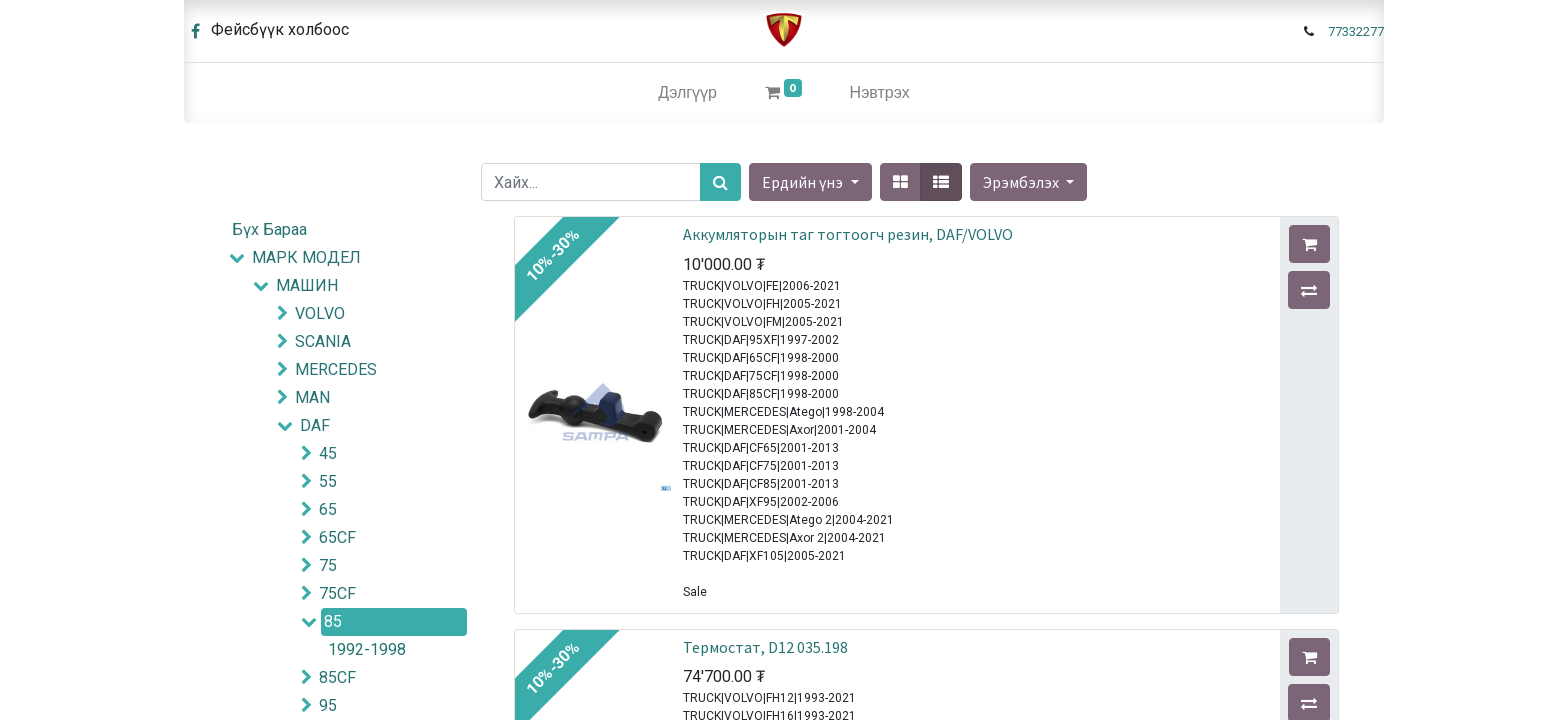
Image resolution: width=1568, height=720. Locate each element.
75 (328, 565)
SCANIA (323, 341)
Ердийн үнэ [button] (804, 182)
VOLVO (320, 313)
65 (328, 509)
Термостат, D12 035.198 (765, 647)
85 (333, 621)
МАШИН (307, 285)
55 (328, 481)
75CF (337, 593)
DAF (315, 425)
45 (328, 453)
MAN (312, 397)
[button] (1028, 182)
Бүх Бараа (269, 229)
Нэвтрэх (880, 92)
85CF (337, 677)
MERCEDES (336, 369)
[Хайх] (720, 182)
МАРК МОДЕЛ (306, 257)
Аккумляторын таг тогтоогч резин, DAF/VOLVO (848, 234)
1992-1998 (367, 649)
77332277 (1356, 31)
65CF (337, 537)
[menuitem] (687, 93)
